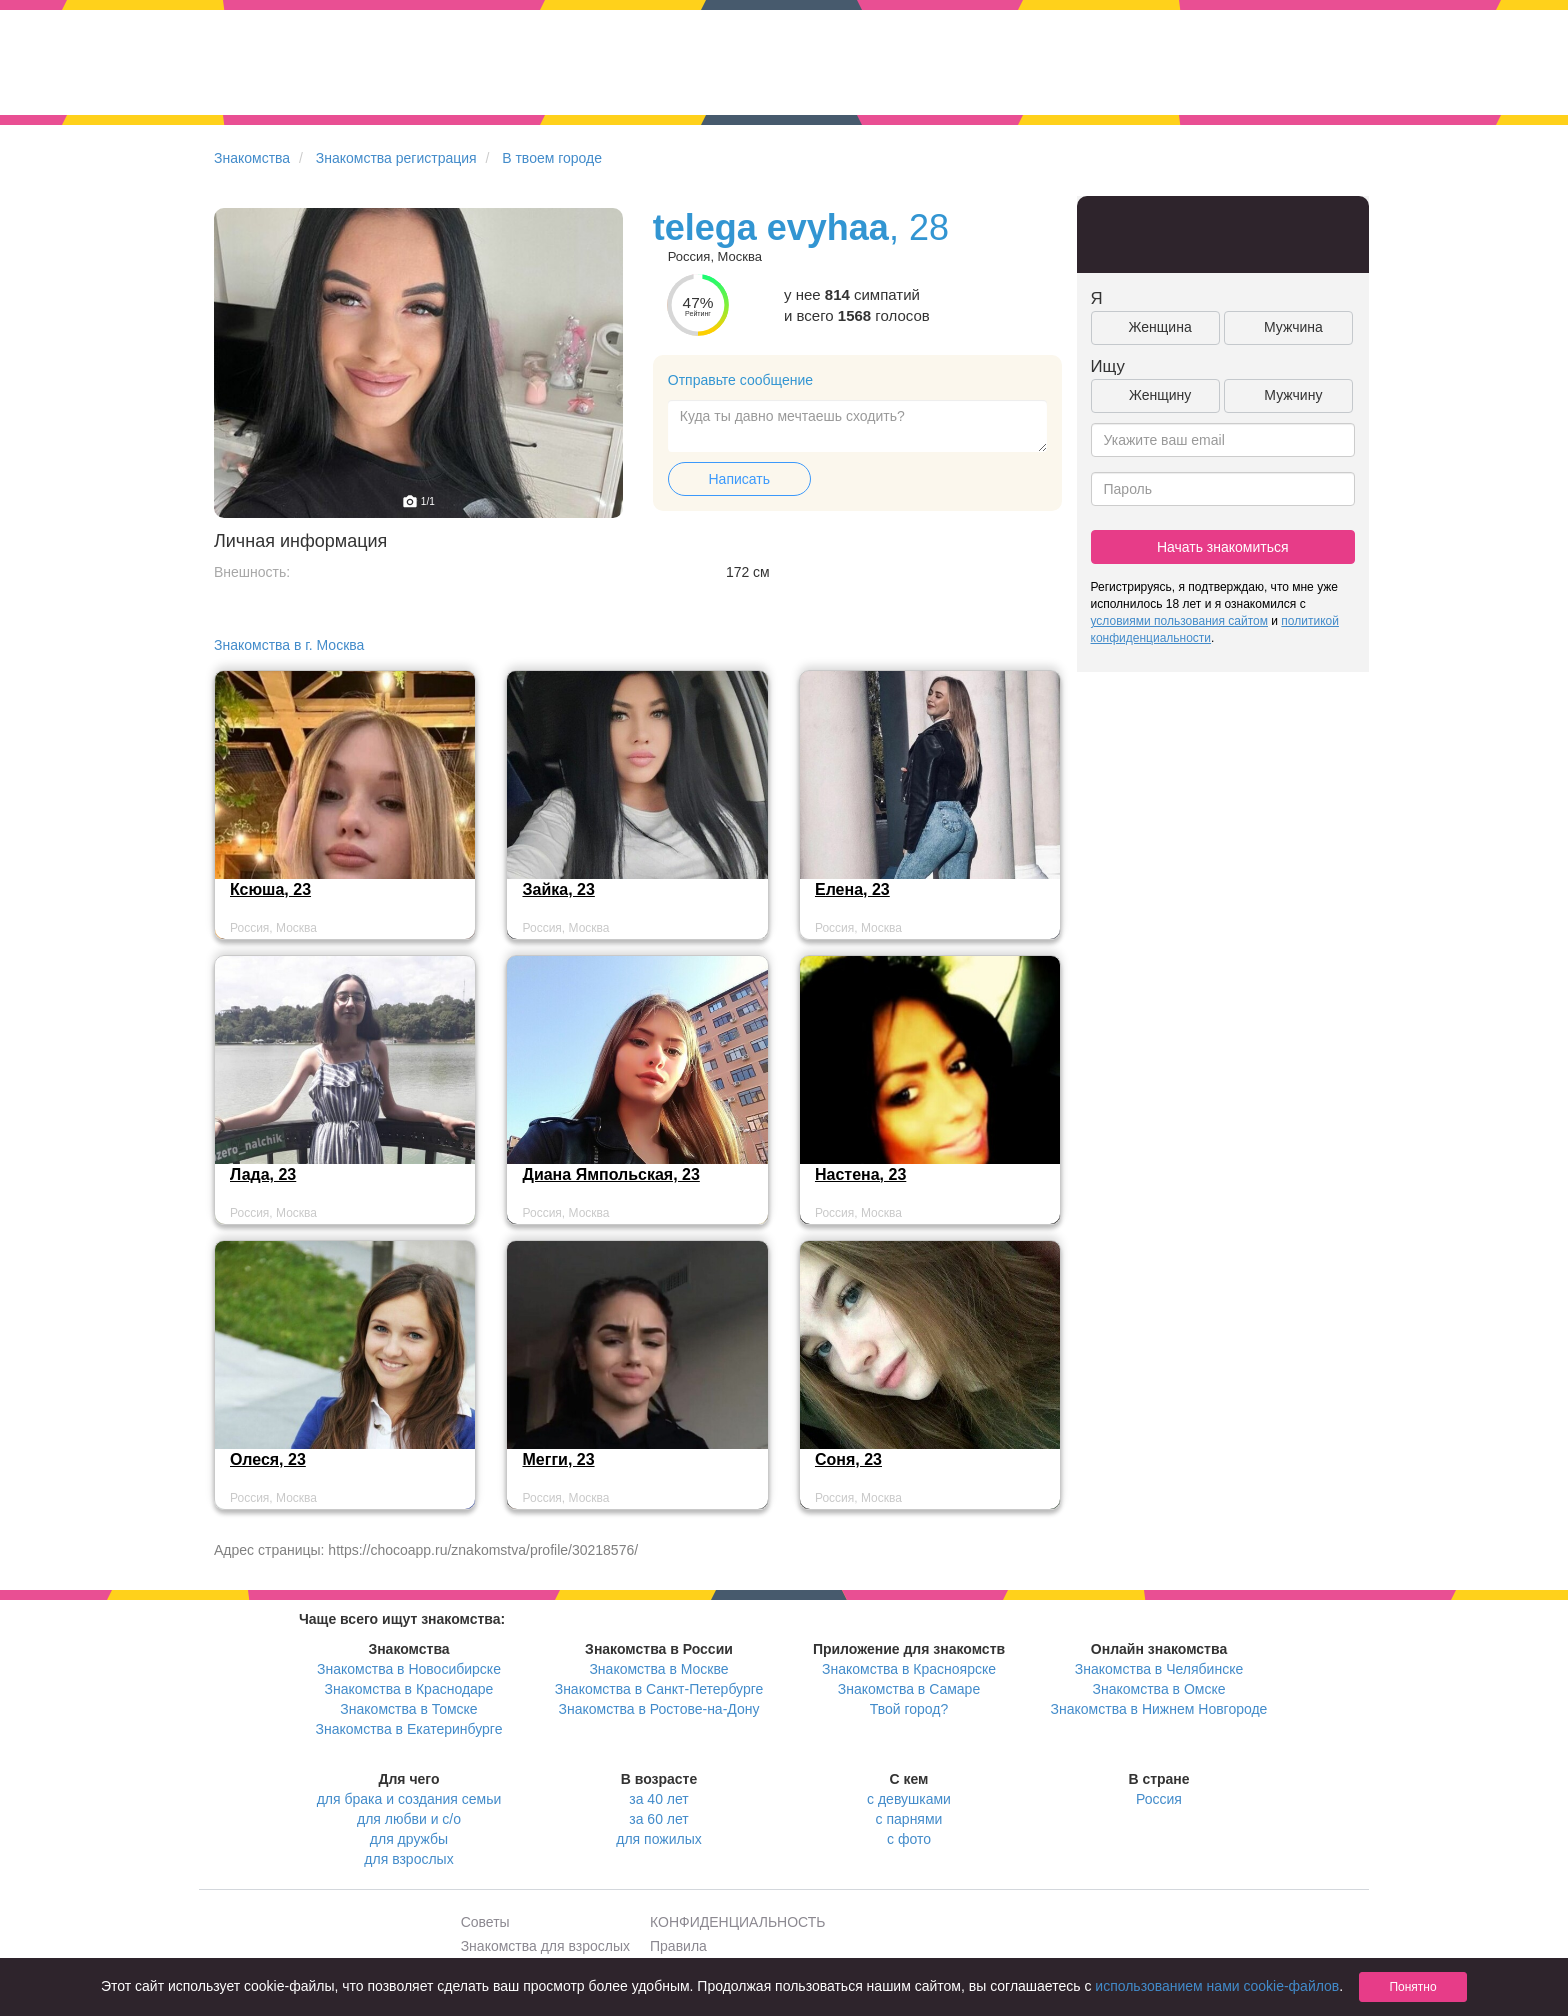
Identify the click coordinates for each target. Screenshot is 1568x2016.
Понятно (1412, 1987)
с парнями (909, 1819)
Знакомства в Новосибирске (409, 1669)
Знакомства (252, 158)
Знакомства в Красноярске (909, 1669)
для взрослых (408, 1859)
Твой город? (909, 1709)
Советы (485, 1922)
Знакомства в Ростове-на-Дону (659, 1709)
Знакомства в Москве (658, 1669)
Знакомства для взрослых (545, 1946)
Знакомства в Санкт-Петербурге (659, 1689)
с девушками (909, 1799)
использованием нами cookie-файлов (1217, 1986)
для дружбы (409, 1839)
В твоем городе (552, 158)
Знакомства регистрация (396, 158)
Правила (678, 1946)
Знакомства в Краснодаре (409, 1689)
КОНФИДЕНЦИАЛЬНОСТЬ (737, 1922)
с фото (909, 1839)
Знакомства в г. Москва (289, 645)
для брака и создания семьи (409, 1799)
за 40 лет (658, 1799)
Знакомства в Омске (1159, 1689)
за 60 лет (658, 1819)
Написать (739, 479)
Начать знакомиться (1223, 547)
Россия (1159, 1799)
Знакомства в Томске (408, 1709)
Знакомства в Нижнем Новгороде (1159, 1709)
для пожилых (658, 1839)
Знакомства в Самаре (909, 1689)
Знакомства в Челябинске (1159, 1669)
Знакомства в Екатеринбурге (409, 1729)
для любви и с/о (409, 1819)
